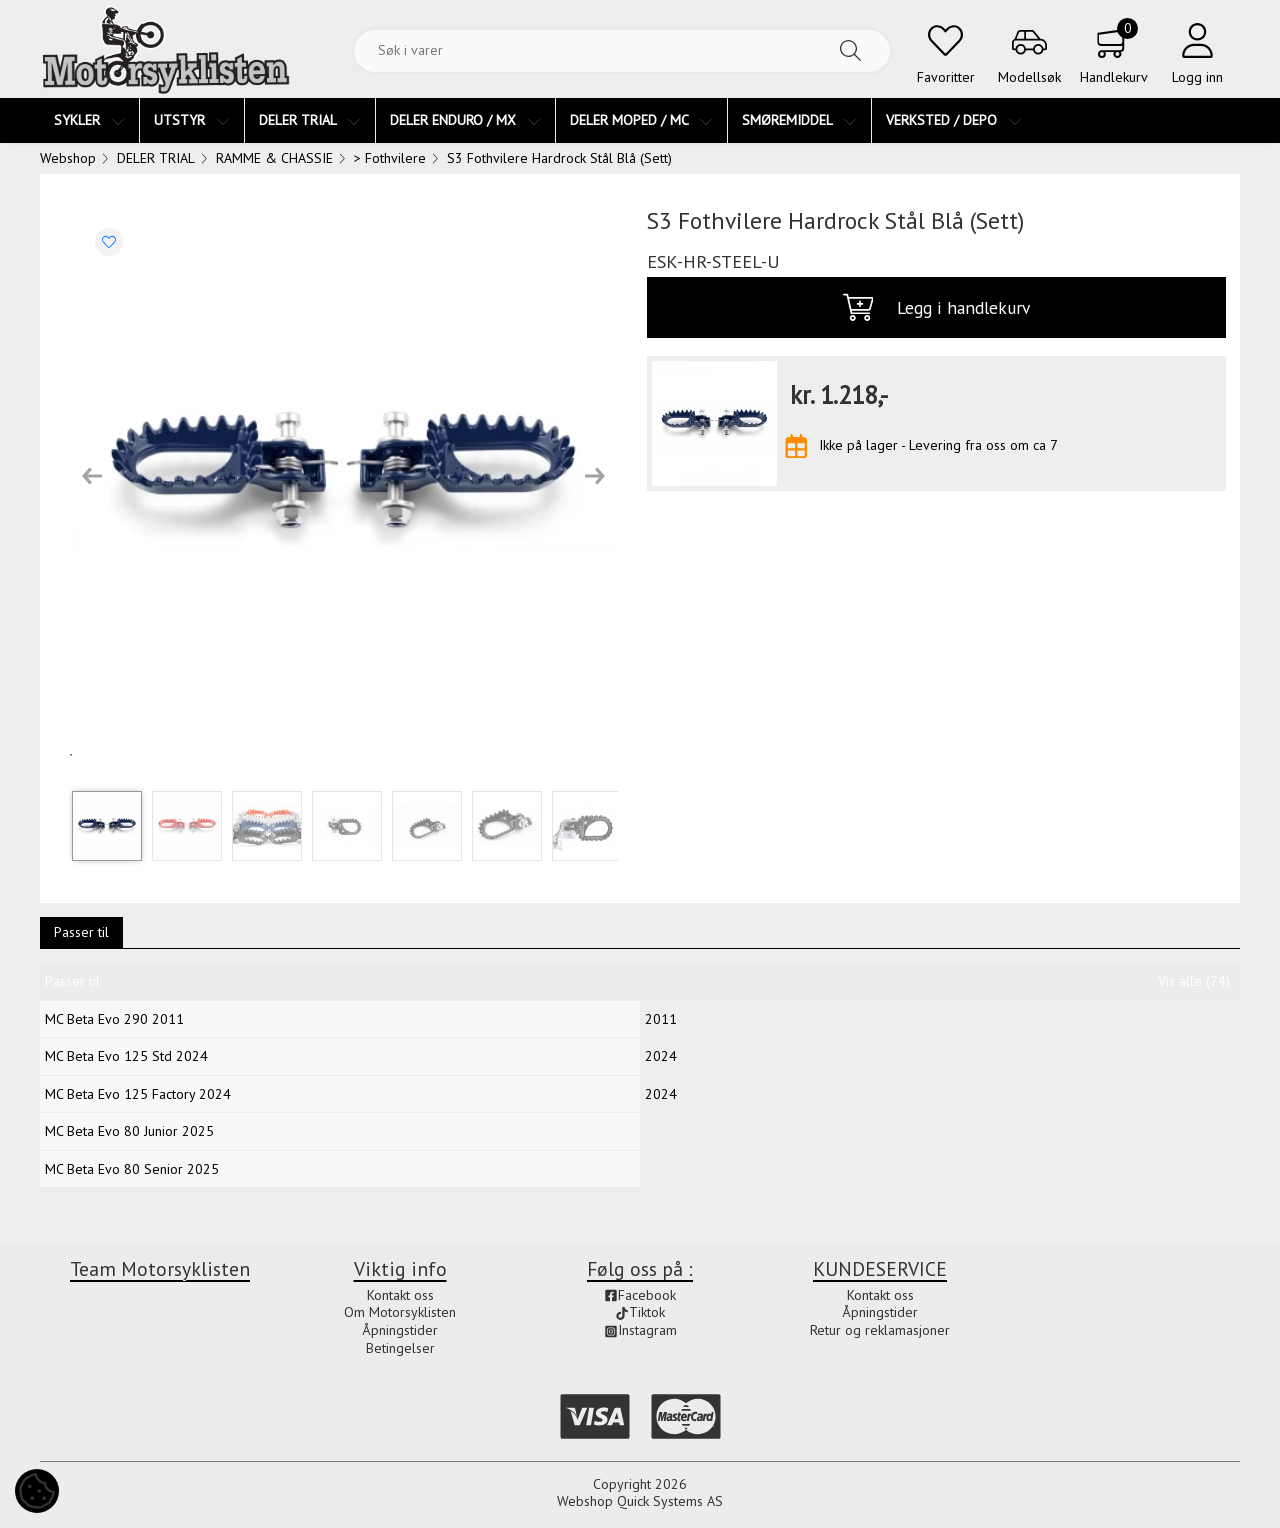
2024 (661, 1056)
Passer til (81, 932)
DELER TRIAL (156, 158)
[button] (92, 476)
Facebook (640, 1295)
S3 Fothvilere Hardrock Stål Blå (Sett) (559, 158)
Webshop (68, 158)
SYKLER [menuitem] (89, 120)
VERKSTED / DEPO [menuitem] (954, 120)
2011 (661, 1019)
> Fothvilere (390, 158)
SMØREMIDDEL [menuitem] (799, 120)
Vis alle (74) (1194, 981)
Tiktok (640, 1312)
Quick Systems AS (670, 1501)
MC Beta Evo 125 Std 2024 (126, 1056)
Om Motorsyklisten (400, 1312)
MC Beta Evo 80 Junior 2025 (129, 1131)
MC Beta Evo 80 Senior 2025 (132, 1169)
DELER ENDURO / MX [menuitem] (465, 120)
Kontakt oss (400, 1295)
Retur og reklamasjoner (880, 1330)
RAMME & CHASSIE (274, 158)
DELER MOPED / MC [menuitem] (641, 120)
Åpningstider (400, 1330)
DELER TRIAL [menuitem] (310, 120)
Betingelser (400, 1348)
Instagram (640, 1330)
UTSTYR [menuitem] (192, 120)
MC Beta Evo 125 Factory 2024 (138, 1094)
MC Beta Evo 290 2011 (114, 1019)
